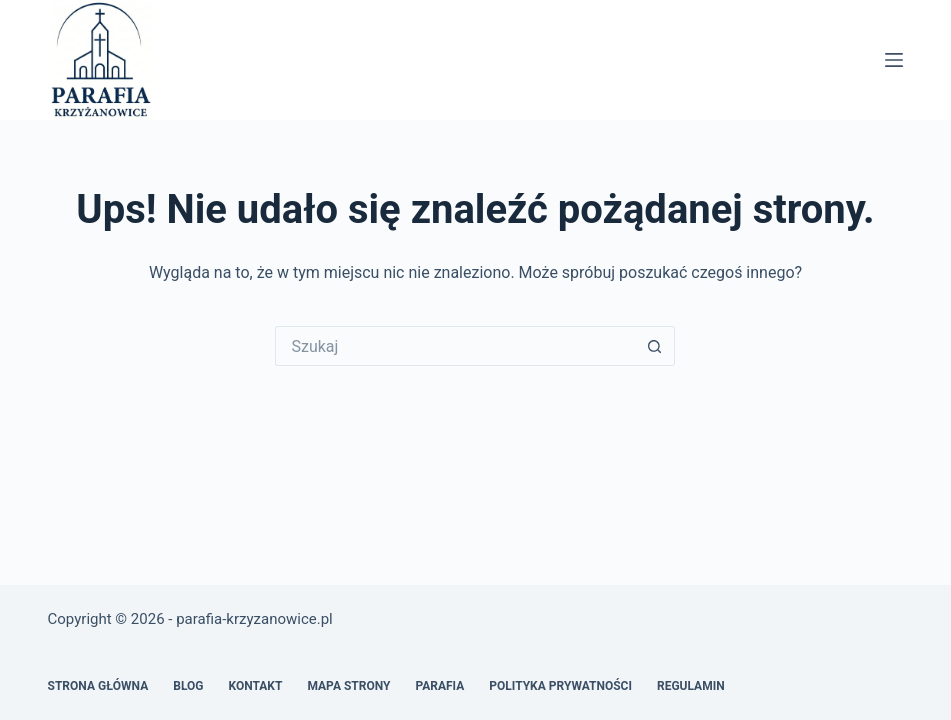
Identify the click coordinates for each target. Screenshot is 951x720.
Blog (188, 686)
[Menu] (894, 60)
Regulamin (691, 686)
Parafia (439, 686)
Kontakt (255, 686)
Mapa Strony (348, 686)
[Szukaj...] (455, 346)
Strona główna (98, 686)
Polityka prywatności (560, 686)
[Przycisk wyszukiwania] (655, 346)
